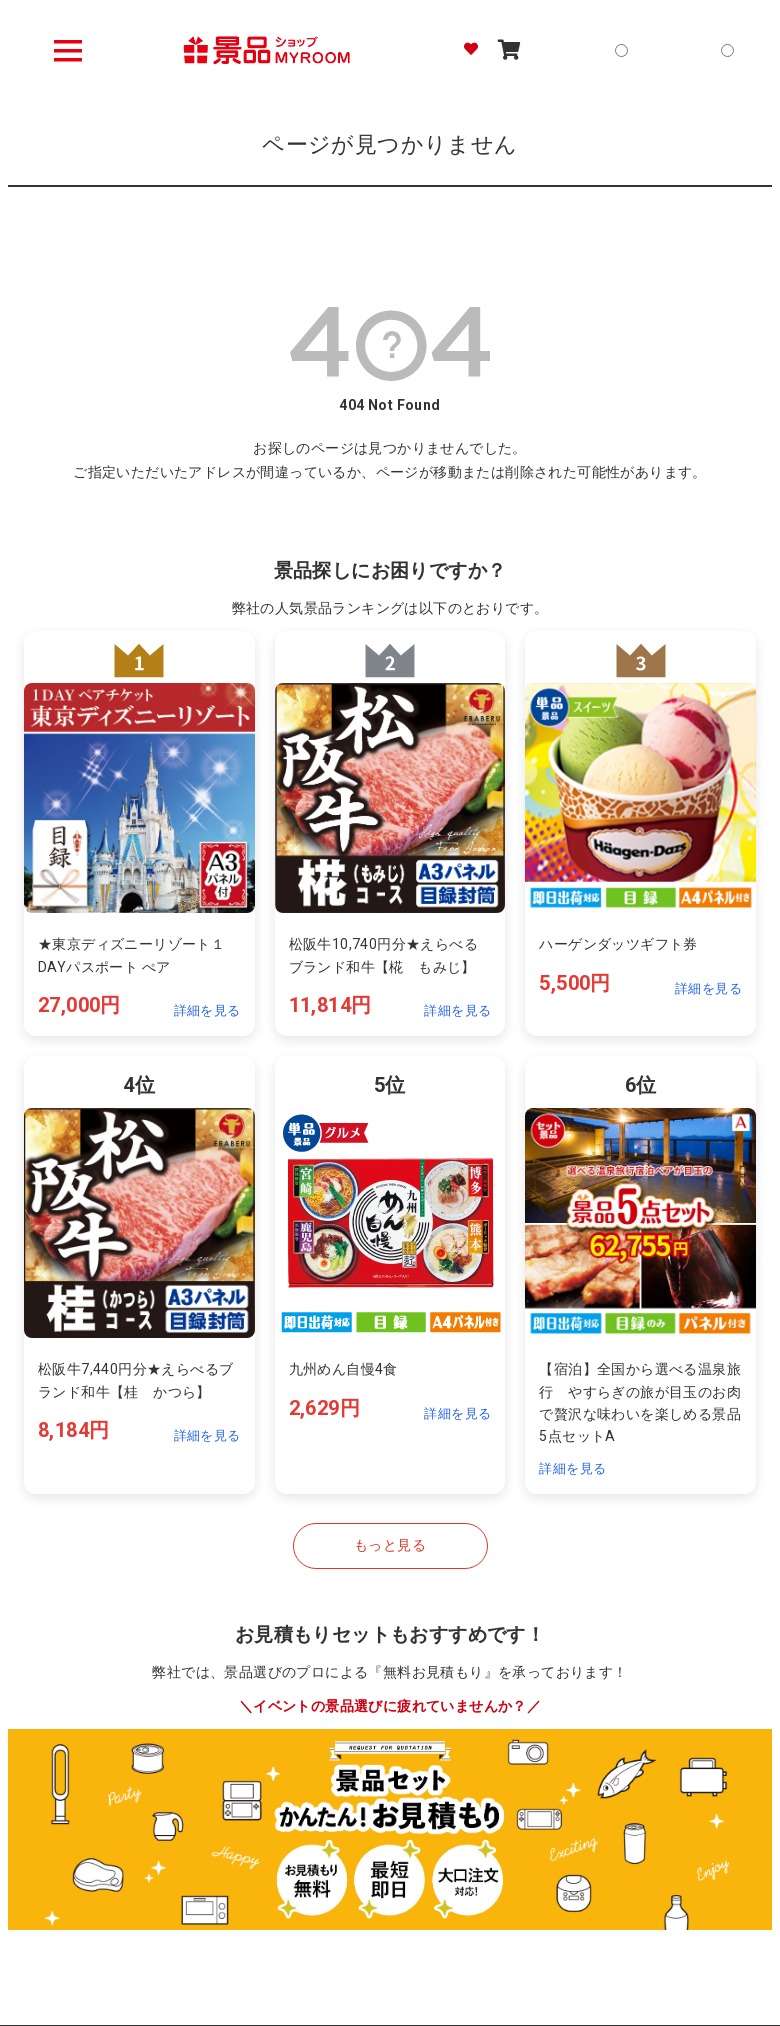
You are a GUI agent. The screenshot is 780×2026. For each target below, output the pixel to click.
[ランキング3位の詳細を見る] (640, 833)
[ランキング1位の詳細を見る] (139, 833)
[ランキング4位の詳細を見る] (139, 1275)
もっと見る (390, 1545)
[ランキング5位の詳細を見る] (390, 1275)
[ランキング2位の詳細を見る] (390, 833)
